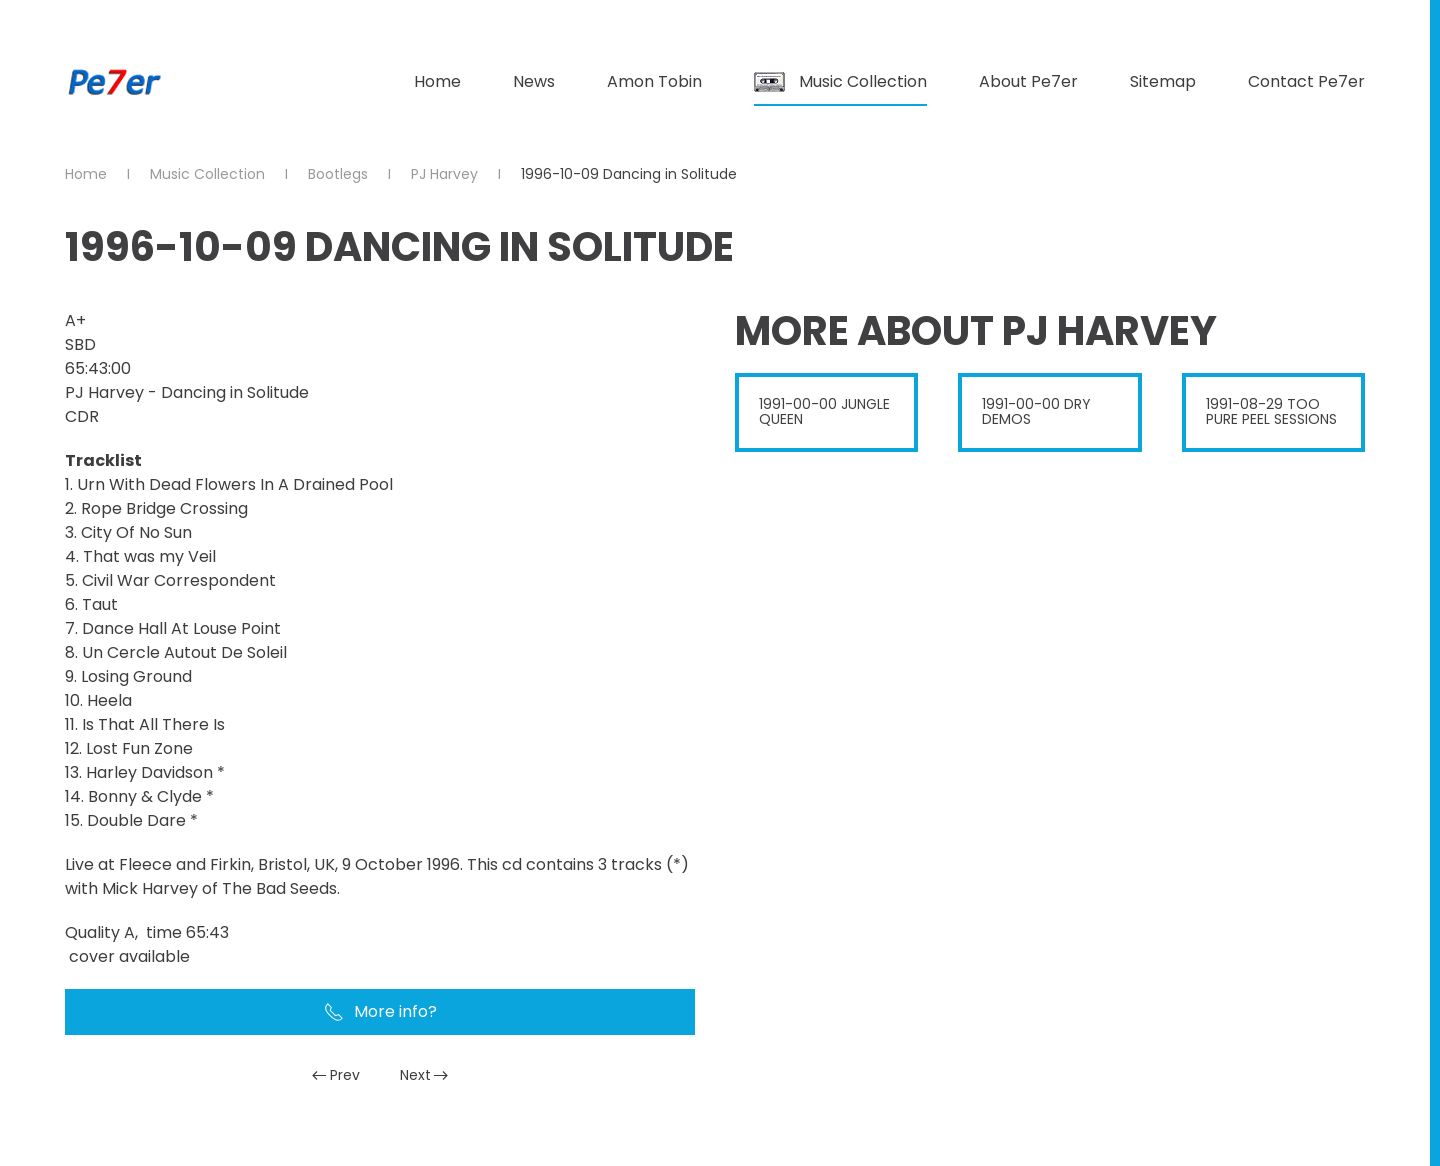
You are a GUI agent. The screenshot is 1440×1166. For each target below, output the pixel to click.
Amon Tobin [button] (654, 81)
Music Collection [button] (840, 81)
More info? (380, 1011)
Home (437, 81)
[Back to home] (115, 82)
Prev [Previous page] (336, 1075)
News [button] (534, 81)
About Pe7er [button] (1028, 81)
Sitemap (1163, 81)
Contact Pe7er (1306, 81)
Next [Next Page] (424, 1075)
